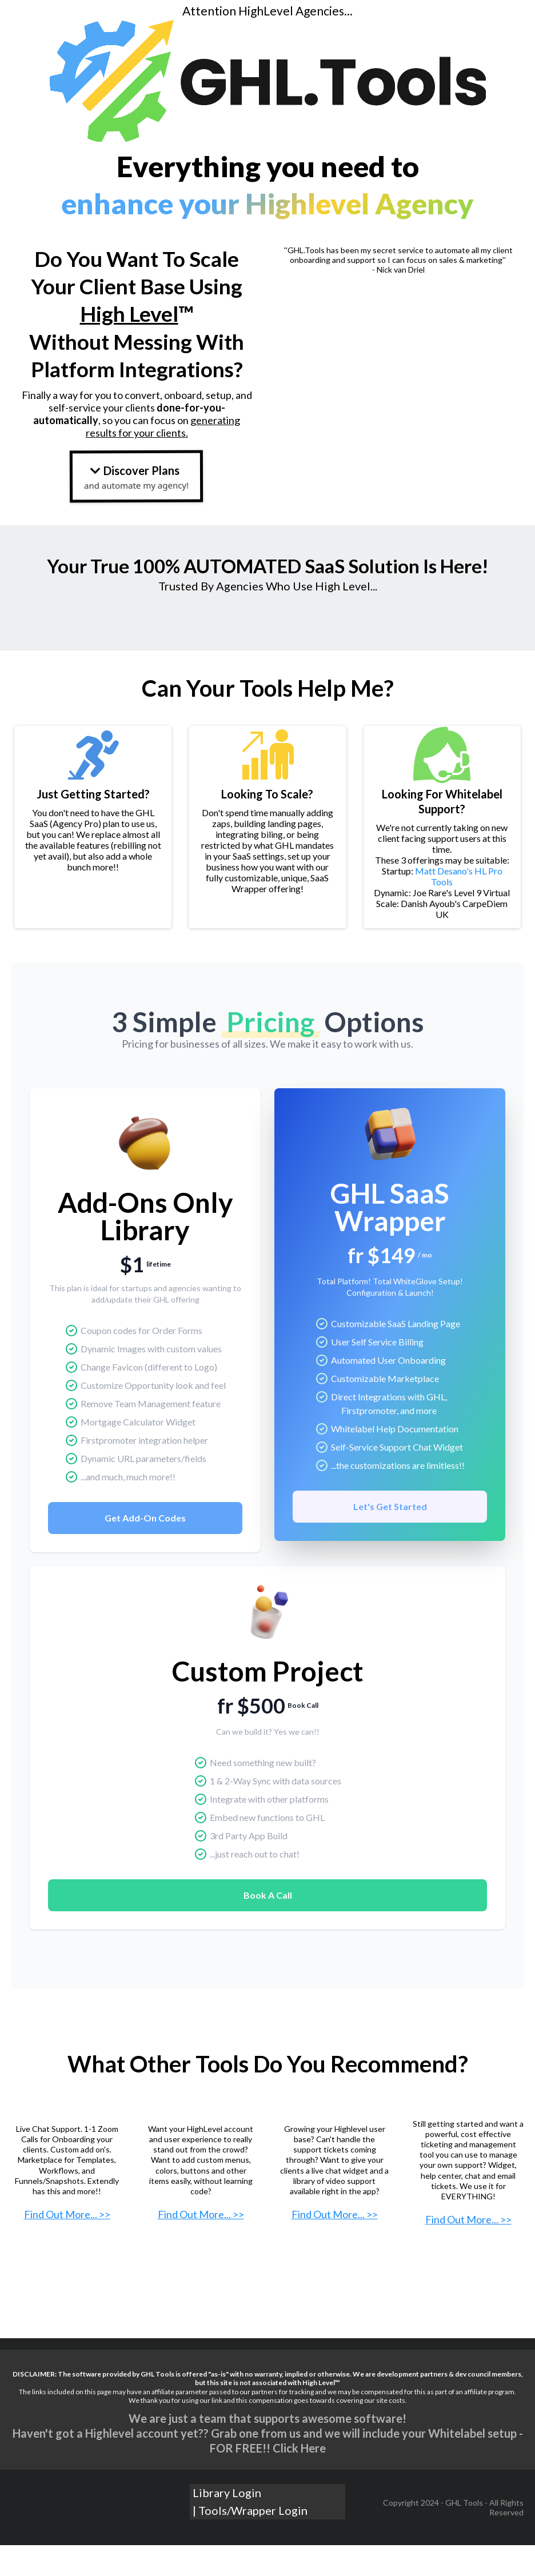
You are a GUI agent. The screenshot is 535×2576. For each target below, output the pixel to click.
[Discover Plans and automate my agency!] (136, 476)
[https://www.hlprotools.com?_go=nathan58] (334, 2163)
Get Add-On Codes (145, 1548)
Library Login (227, 2557)
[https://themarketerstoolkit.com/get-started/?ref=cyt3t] (200, 2163)
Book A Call (267, 1925)
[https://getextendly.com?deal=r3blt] (67, 2164)
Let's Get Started (390, 1537)
